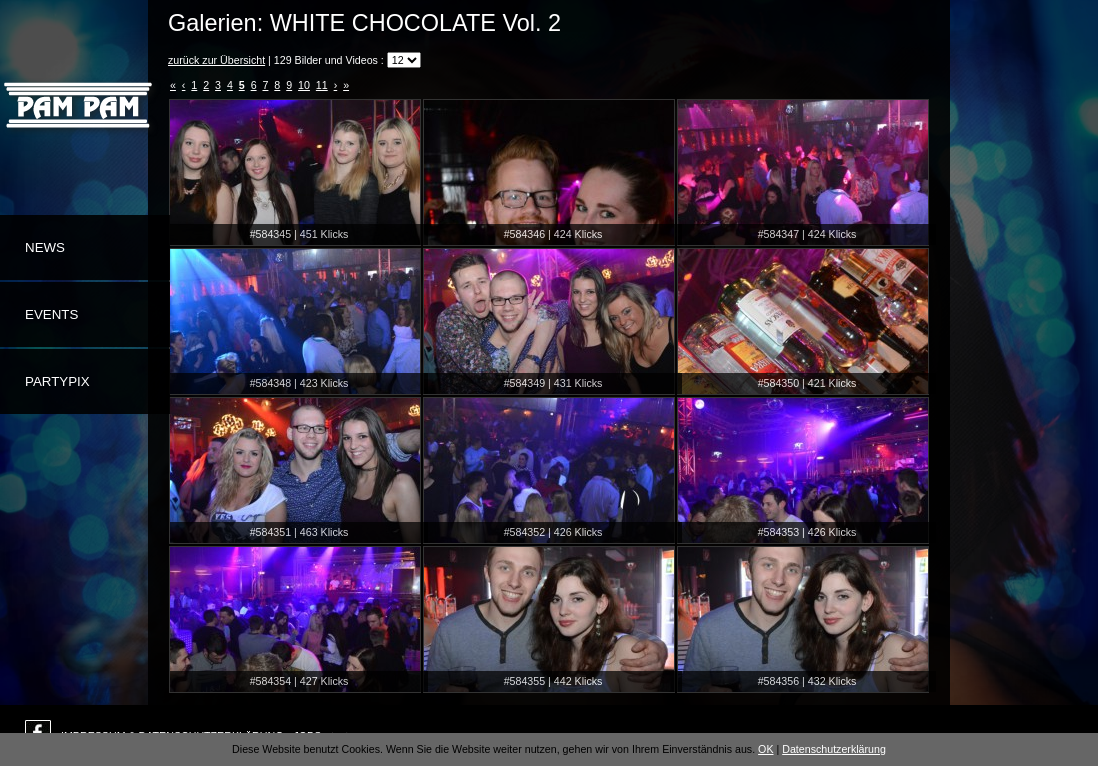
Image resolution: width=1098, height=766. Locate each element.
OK (765, 749)
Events (51, 314)
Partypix (57, 381)
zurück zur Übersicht (216, 60)
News (45, 247)
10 (304, 85)
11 (322, 85)
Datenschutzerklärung (834, 749)
